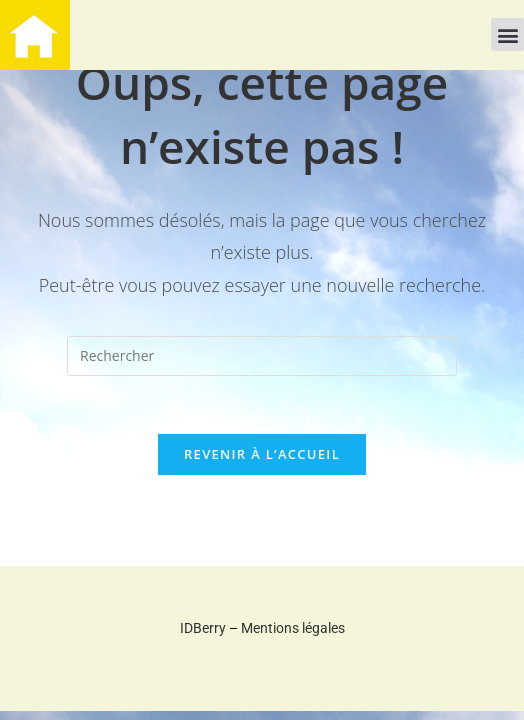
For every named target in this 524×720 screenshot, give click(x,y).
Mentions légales (293, 631)
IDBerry (203, 631)
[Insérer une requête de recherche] (262, 356)
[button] (507, 34)
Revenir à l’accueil (262, 457)
